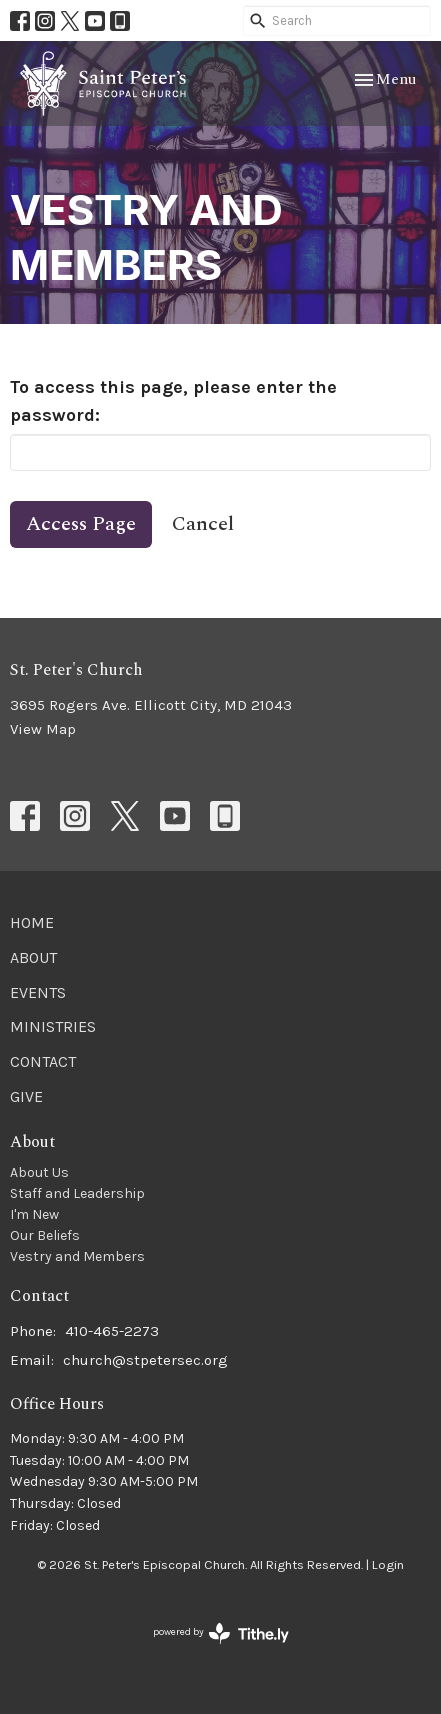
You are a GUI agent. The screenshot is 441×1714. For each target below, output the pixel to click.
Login (388, 1564)
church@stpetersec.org (145, 1360)
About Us (39, 1172)
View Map (43, 729)
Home (32, 922)
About (33, 957)
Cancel (203, 524)
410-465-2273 (112, 1331)
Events (38, 992)
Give (26, 1096)
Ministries (53, 1026)
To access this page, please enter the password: (173, 401)
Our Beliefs (45, 1235)
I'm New (34, 1214)
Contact (43, 1061)
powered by (221, 1633)
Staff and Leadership (77, 1193)
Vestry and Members (77, 1256)
